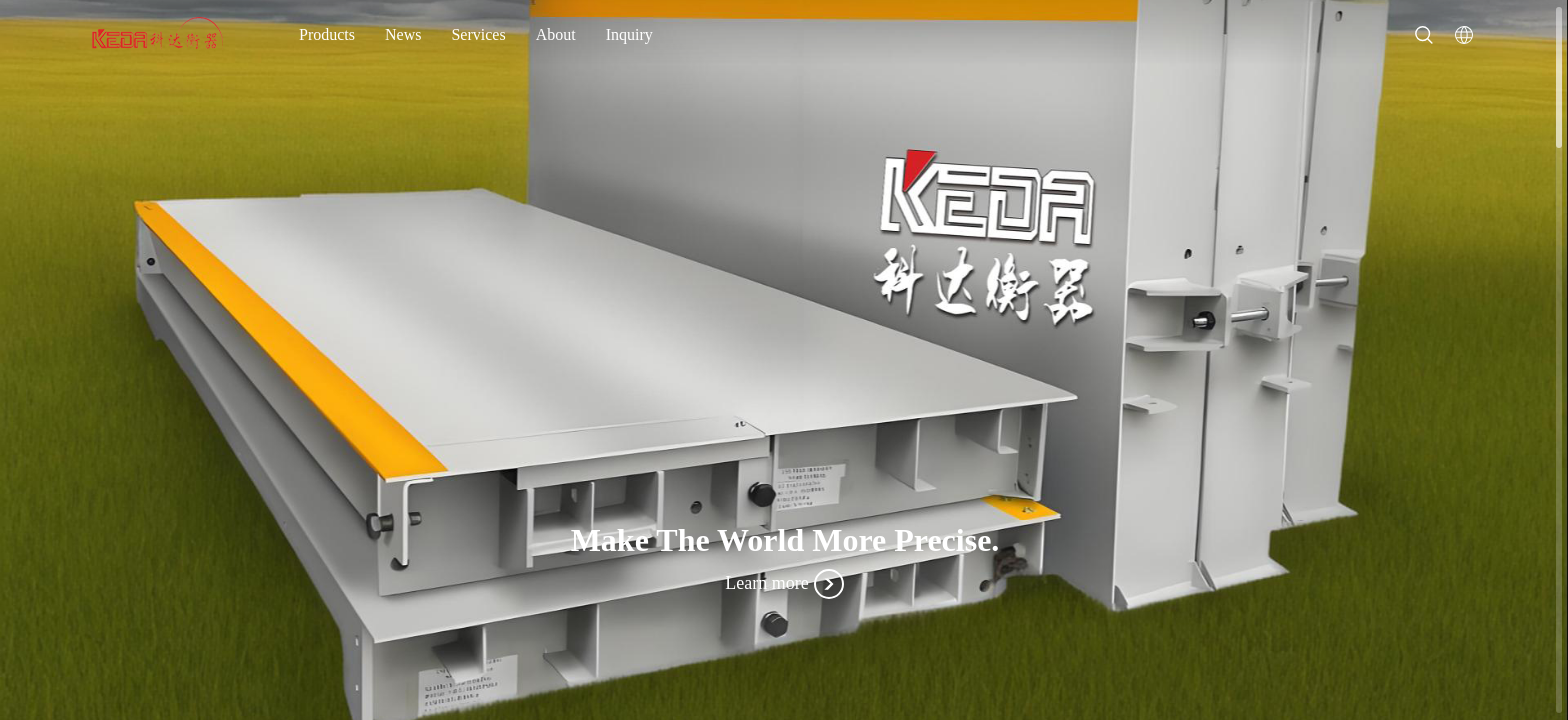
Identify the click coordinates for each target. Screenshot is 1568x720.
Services (478, 34)
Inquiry (629, 34)
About (556, 34)
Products (327, 34)
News (403, 34)
